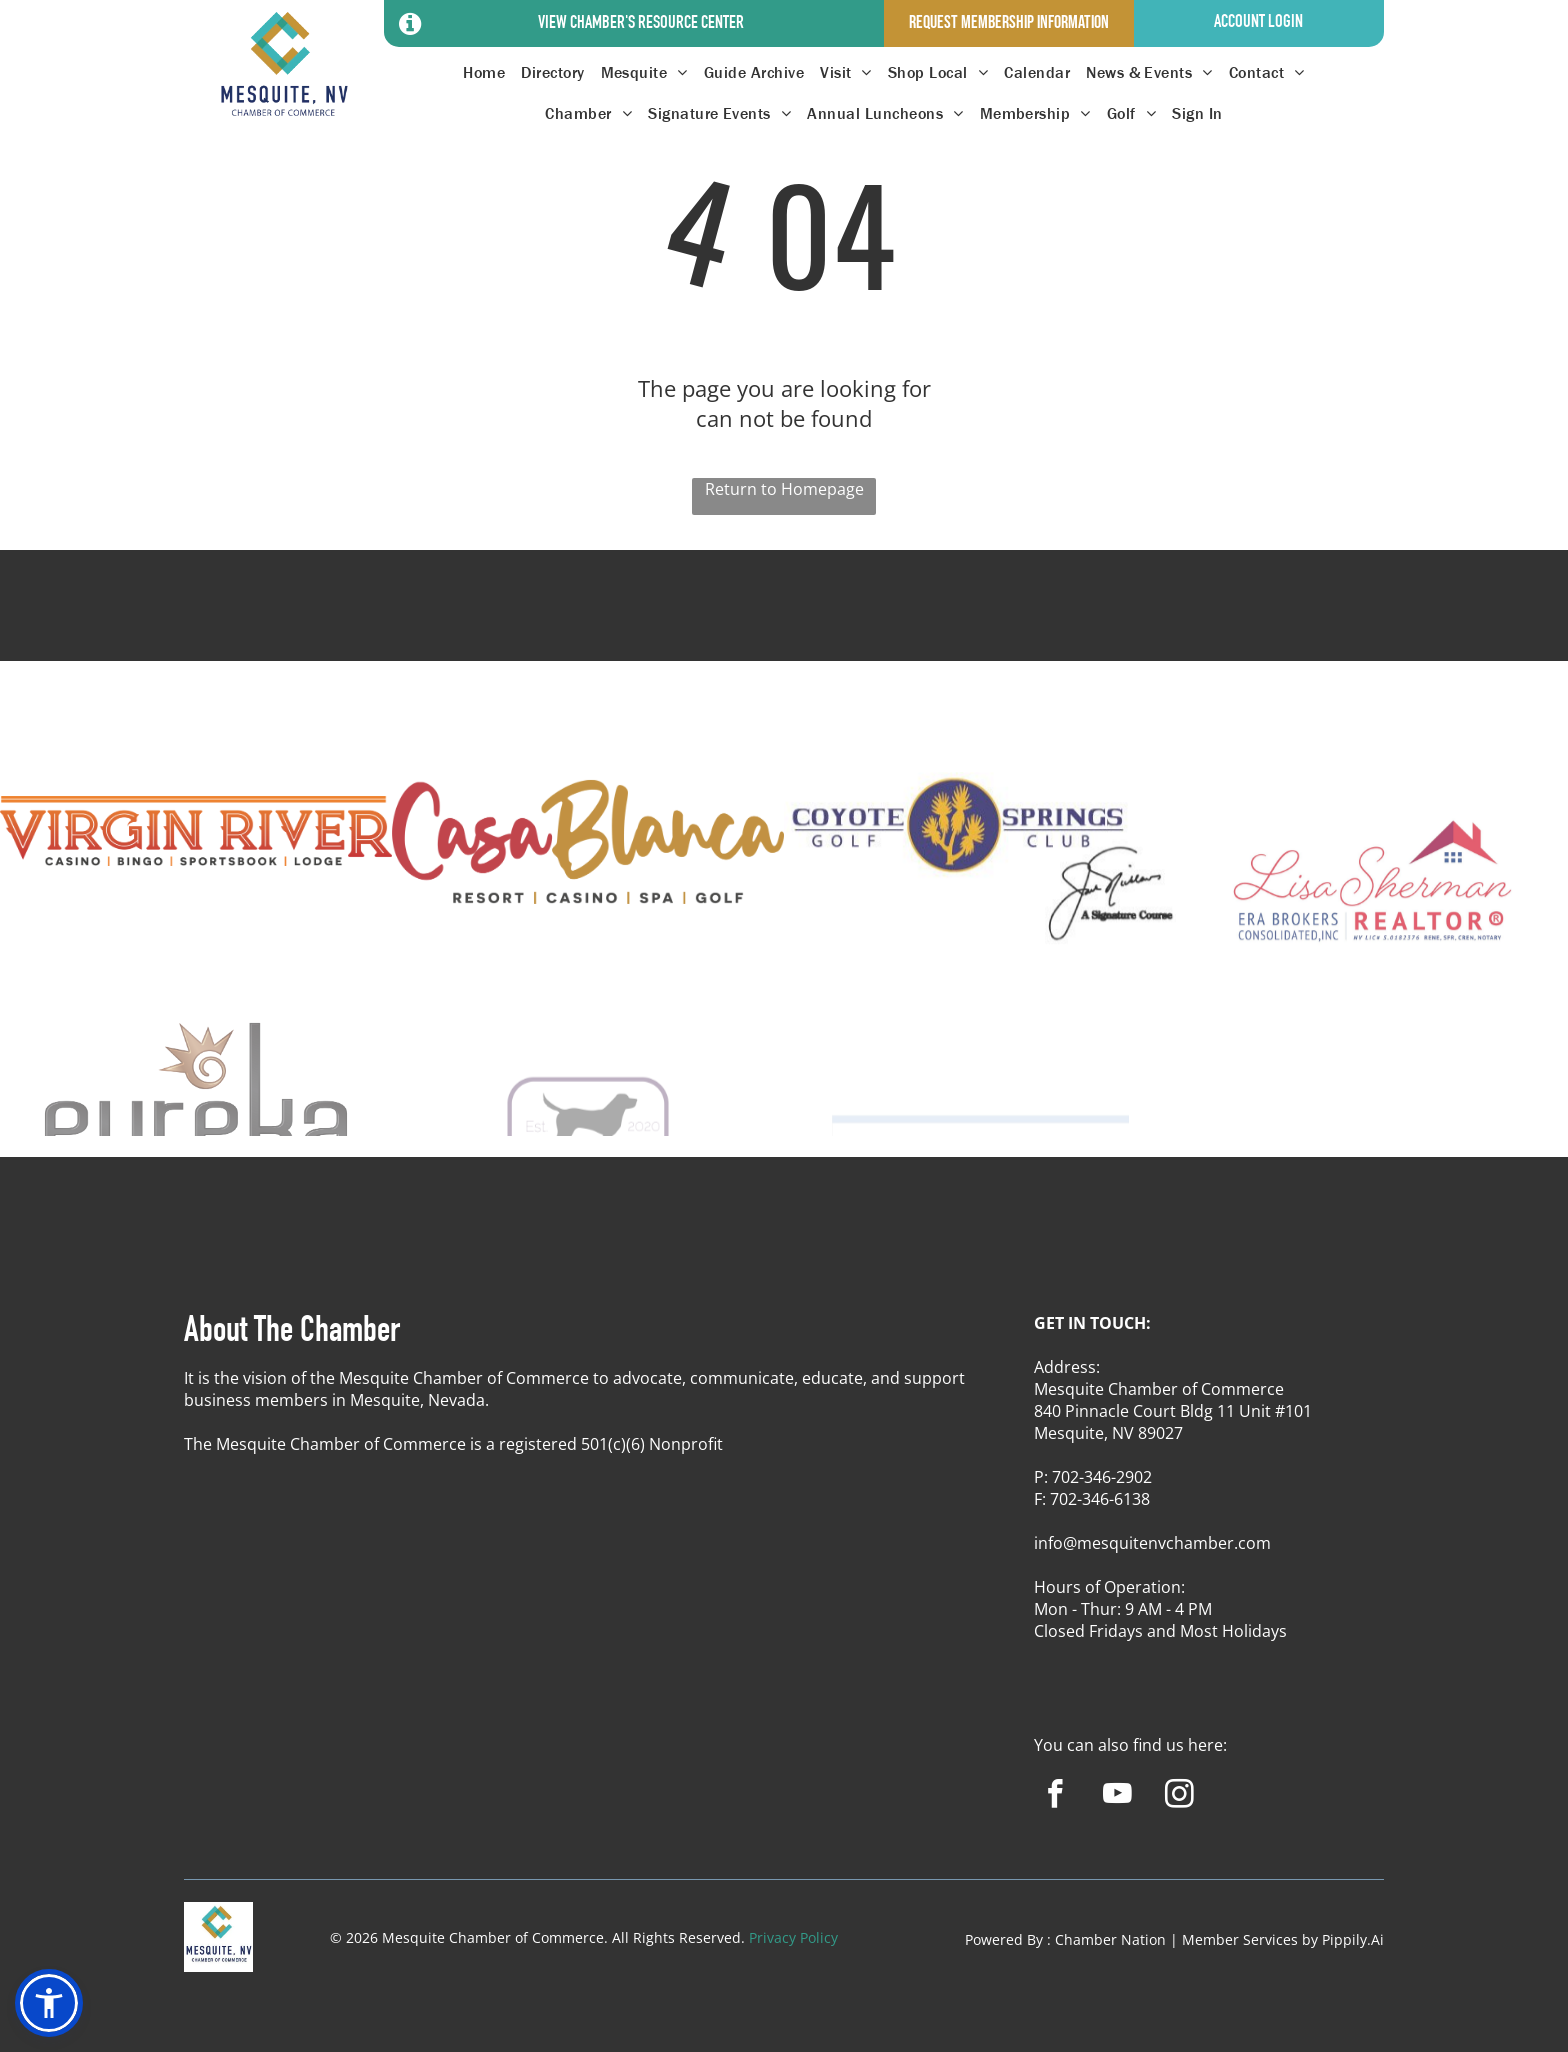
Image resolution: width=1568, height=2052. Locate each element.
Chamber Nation (1110, 1939)
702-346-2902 (1102, 1477)
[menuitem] (484, 72)
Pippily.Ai (1353, 1939)
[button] (49, 2003)
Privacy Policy (793, 1937)
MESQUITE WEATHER (784, 624)
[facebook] (1055, 1797)
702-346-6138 (1100, 1499)
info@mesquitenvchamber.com (1152, 1543)
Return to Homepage (784, 489)
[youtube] (1117, 1797)
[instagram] (1179, 1797)
